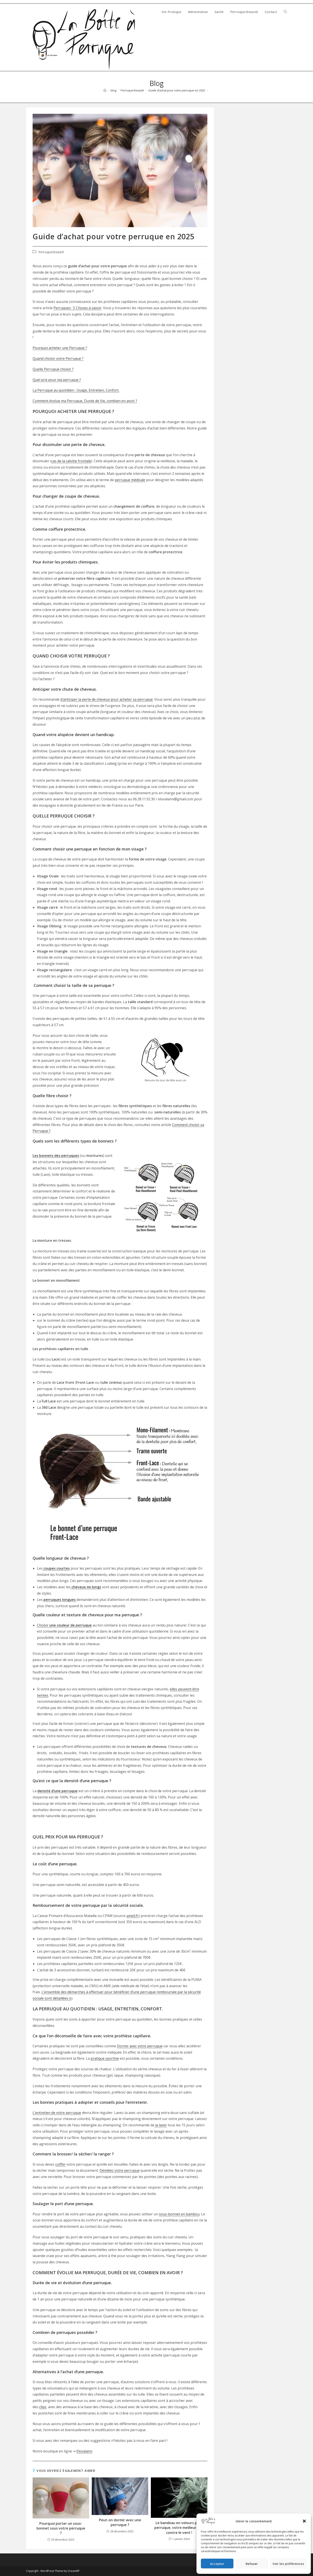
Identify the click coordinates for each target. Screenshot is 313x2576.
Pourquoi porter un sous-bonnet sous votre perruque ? (61, 2528)
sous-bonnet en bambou (179, 2214)
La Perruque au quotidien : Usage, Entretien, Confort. (76, 390)
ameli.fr (133, 1915)
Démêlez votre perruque (120, 2170)
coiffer (60, 2164)
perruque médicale (130, 479)
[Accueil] (104, 90)
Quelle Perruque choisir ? (53, 369)
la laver (160, 2125)
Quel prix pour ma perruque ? (57, 379)
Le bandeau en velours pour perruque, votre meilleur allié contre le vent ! (179, 2527)
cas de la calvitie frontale (71, 461)
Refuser (252, 2563)
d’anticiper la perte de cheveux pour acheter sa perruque (106, 699)
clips (42, 2406)
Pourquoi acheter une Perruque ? (60, 347)
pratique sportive (105, 2058)
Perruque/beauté (51, 252)
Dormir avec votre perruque (140, 2046)
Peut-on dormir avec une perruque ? (120, 2522)
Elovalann (84, 2451)
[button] (304, 2521)
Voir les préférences (288, 2563)
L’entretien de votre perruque (57, 2112)
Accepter (217, 2563)
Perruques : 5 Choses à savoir (77, 307)
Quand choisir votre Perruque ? (58, 358)
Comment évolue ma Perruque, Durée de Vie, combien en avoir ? (85, 400)
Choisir (64, 1625)
